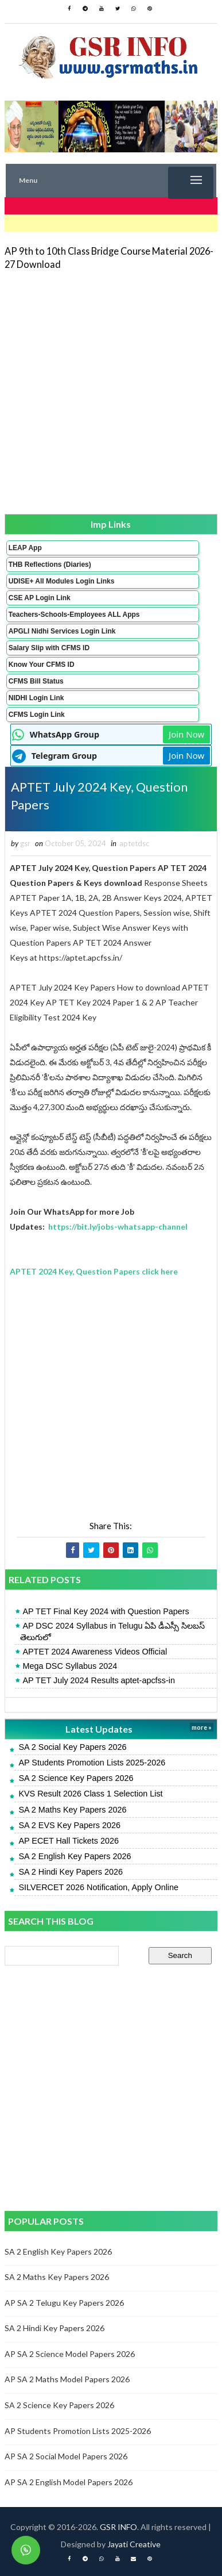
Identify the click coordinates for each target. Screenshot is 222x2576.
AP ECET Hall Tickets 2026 (68, 1840)
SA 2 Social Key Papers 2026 (72, 1747)
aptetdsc (134, 843)
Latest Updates (99, 1728)
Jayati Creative (134, 2544)
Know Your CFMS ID (42, 665)
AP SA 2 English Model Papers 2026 (69, 2482)
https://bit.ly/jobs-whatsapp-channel (118, 1226)
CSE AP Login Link (40, 598)
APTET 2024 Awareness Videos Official (94, 1651)
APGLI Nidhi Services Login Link (62, 631)
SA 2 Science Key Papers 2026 (75, 1778)
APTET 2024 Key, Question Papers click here (94, 1271)
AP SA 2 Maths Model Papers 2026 (67, 2379)
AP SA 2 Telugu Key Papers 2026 (64, 2303)
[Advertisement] (111, 391)
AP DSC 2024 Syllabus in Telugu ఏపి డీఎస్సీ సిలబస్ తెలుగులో (112, 1631)
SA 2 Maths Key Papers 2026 (72, 1809)
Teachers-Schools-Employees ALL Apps (74, 615)
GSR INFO (118, 2527)
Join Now (186, 734)
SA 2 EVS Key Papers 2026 (69, 1825)
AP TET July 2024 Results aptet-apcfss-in (98, 1680)
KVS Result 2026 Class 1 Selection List (90, 1793)
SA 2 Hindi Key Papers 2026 (70, 1871)
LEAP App (25, 548)
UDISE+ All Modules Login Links (62, 581)
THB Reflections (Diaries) (50, 564)
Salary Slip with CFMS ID (49, 648)
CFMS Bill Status (36, 681)
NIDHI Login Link (36, 698)
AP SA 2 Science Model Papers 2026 (70, 2354)
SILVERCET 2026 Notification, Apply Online (98, 1887)
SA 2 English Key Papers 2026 (74, 1856)
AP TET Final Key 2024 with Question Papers (105, 1611)
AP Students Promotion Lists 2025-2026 (91, 1762)
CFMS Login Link (37, 715)
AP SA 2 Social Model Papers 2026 (66, 2456)
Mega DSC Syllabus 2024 (69, 1666)
